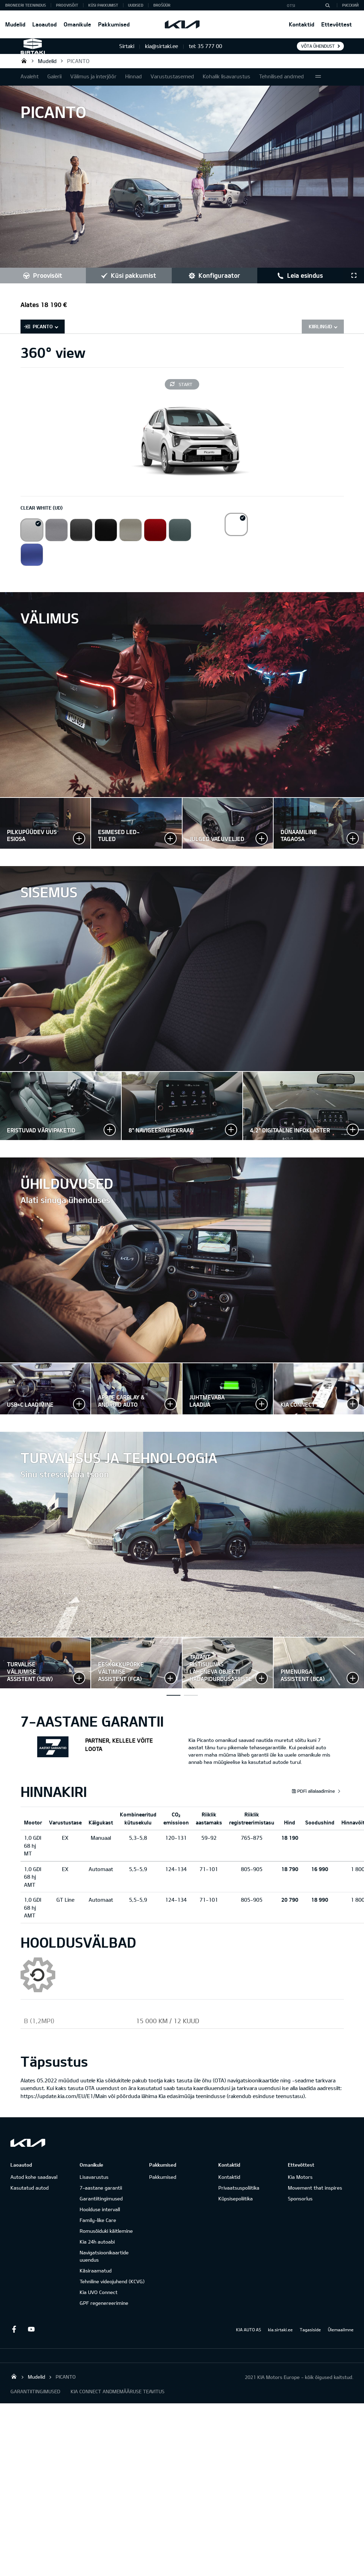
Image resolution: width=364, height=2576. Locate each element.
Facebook (13, 2338)
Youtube (31, 2338)
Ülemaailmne (341, 2339)
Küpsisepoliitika (235, 2208)
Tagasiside (310, 2339)
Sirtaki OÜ (24, 60)
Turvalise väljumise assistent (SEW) (173, 1705)
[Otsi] (327, 5)
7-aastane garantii (101, 2197)
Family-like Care (98, 2229)
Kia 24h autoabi (97, 2251)
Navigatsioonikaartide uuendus (104, 2265)
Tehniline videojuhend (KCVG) (112, 2291)
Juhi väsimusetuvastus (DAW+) (191, 1705)
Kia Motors (300, 2186)
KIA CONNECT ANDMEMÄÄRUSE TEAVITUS (117, 2401)
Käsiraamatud (96, 2280)
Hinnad (133, 76)
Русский (350, 5)
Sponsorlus (300, 2208)
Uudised (135, 5)
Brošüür (161, 5)
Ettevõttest (336, 24)
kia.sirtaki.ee (280, 2339)
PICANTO (78, 61)
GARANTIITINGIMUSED (35, 2401)
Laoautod (44, 24)
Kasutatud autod (29, 2197)
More (318, 77)
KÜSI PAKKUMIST (103, 5)
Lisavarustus (94, 2186)
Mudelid (15, 24)
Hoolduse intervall (100, 2219)
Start (185, 384)
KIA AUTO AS (248, 2339)
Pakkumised (114, 24)
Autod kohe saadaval (33, 2186)
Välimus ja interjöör (93, 76)
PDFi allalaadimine (313, 1800)
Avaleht (30, 76)
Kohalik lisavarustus (226, 76)
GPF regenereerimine (104, 2312)
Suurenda (45, 823)
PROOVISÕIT (67, 5)
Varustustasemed (172, 76)
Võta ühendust (318, 46)
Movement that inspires (315, 2197)
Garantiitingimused (101, 2208)
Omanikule (77, 24)
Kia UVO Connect (99, 2301)
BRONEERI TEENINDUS (25, 5)
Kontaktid (301, 24)
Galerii (54, 76)
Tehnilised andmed (281, 76)
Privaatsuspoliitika (238, 2197)
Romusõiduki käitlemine (106, 2240)
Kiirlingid (320, 326)
